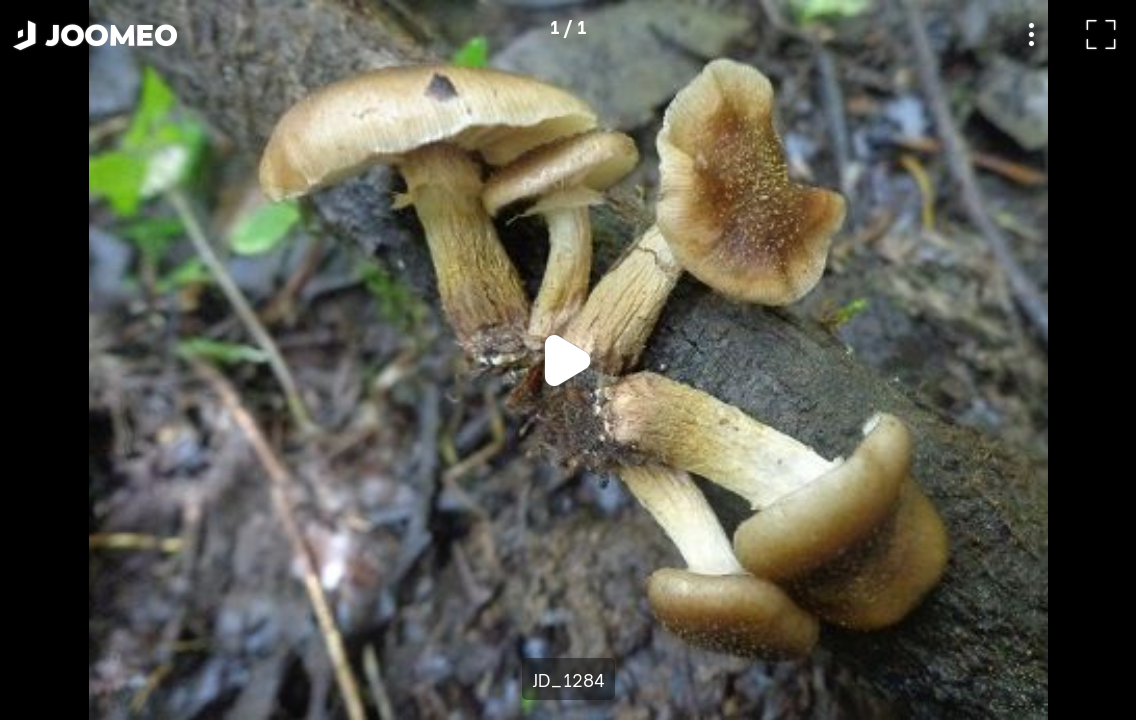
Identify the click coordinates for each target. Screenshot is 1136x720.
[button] (53, 617)
